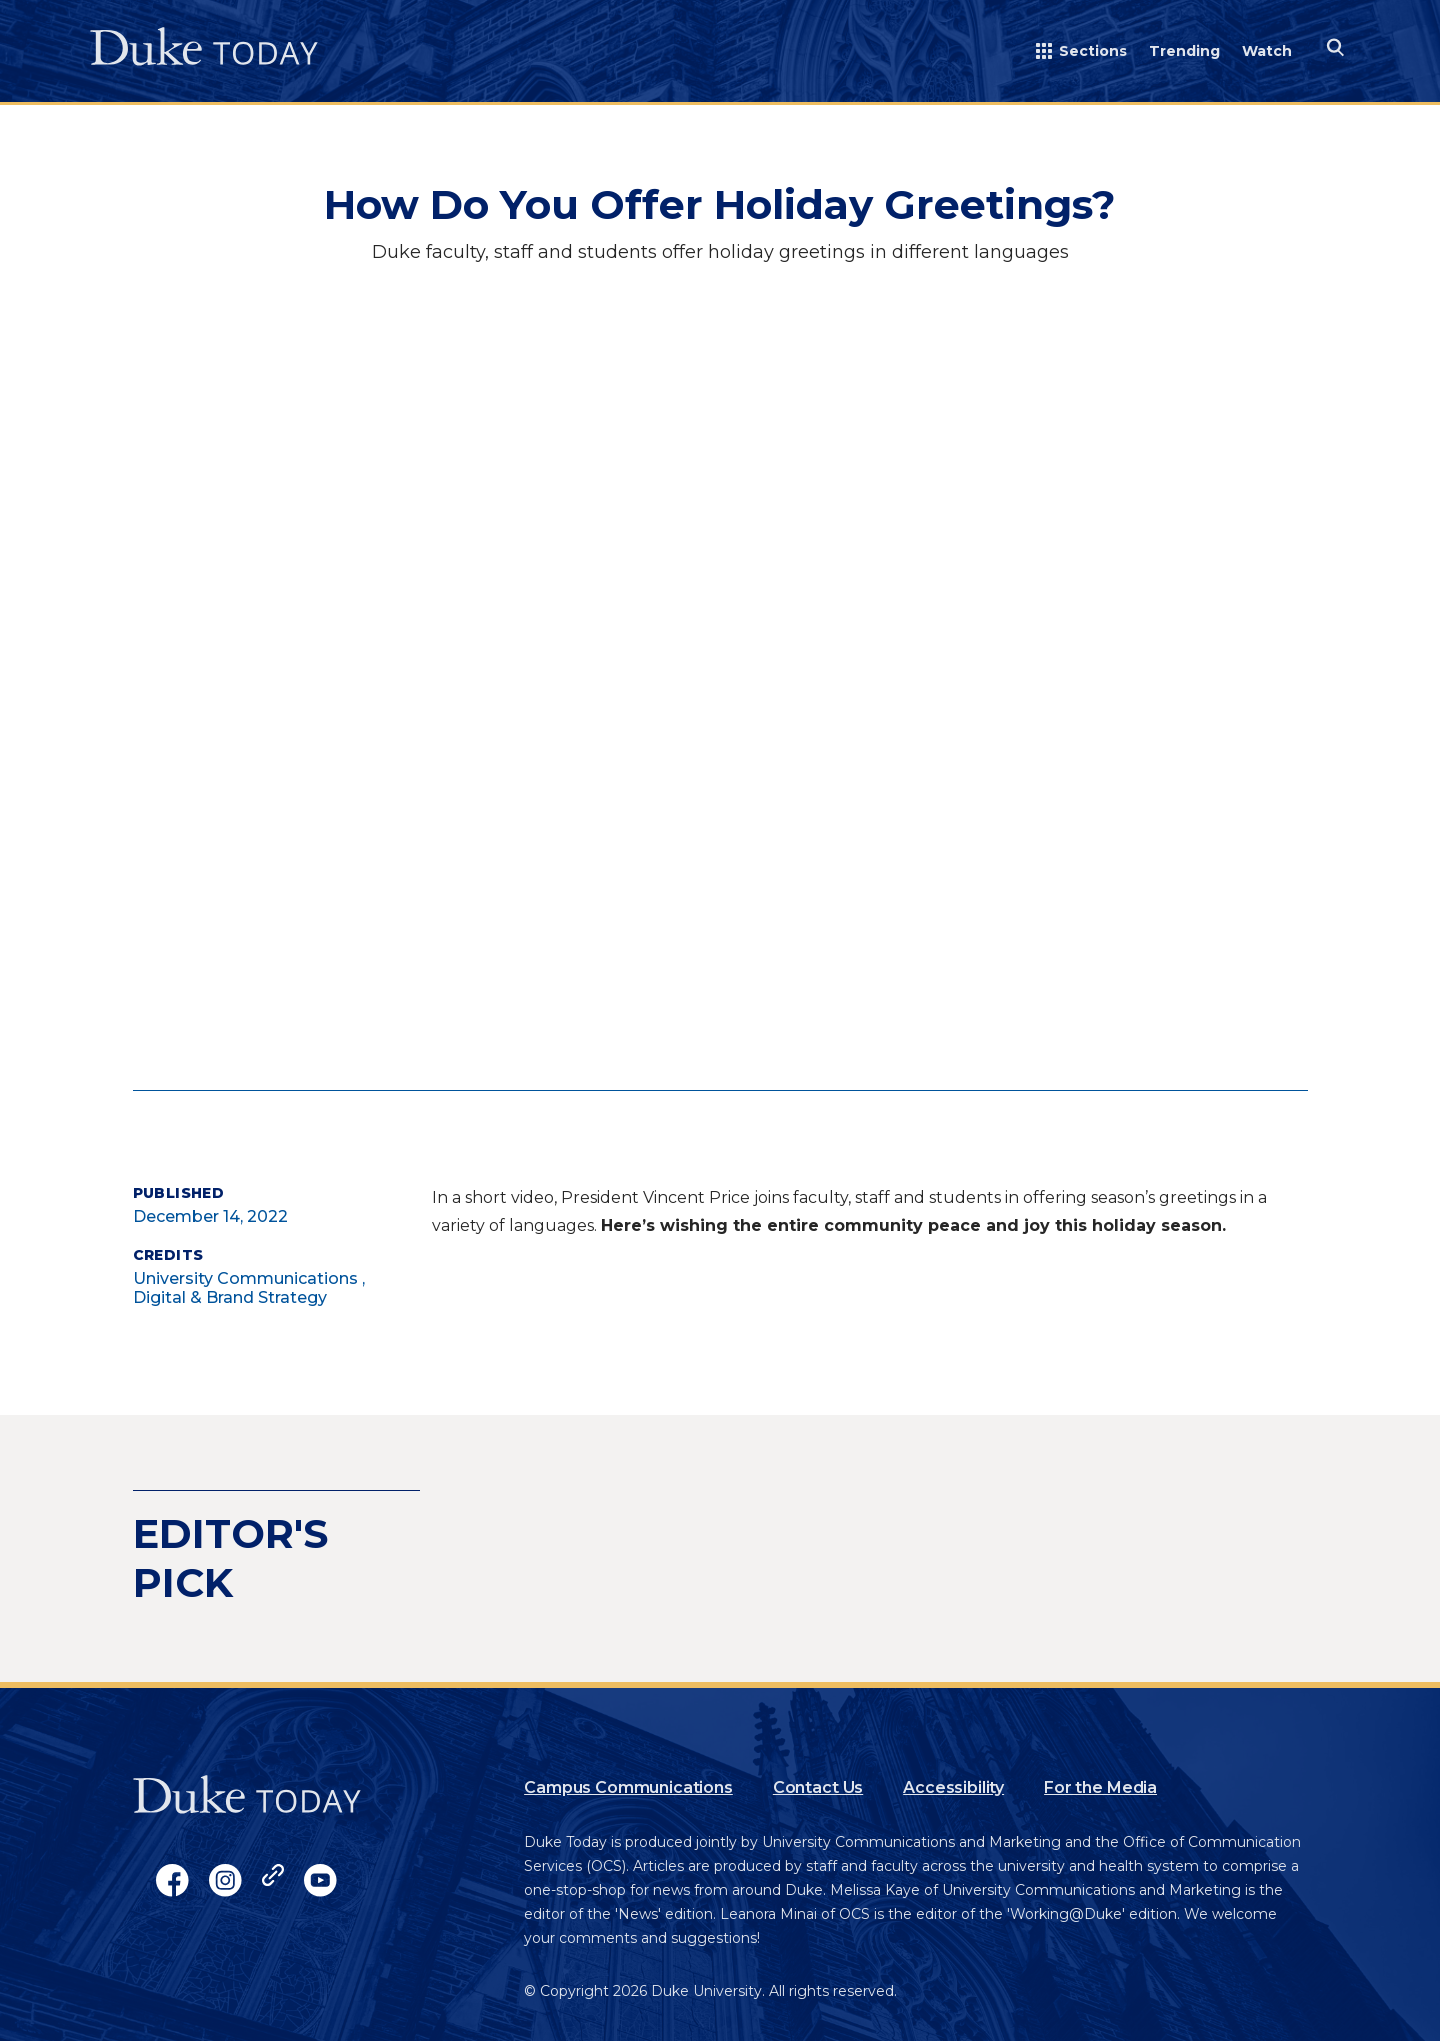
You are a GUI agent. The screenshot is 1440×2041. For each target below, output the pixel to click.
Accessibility (953, 1787)
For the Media (1100, 1787)
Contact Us (818, 1787)
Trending (1184, 51)
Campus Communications (628, 1787)
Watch (1267, 51)
